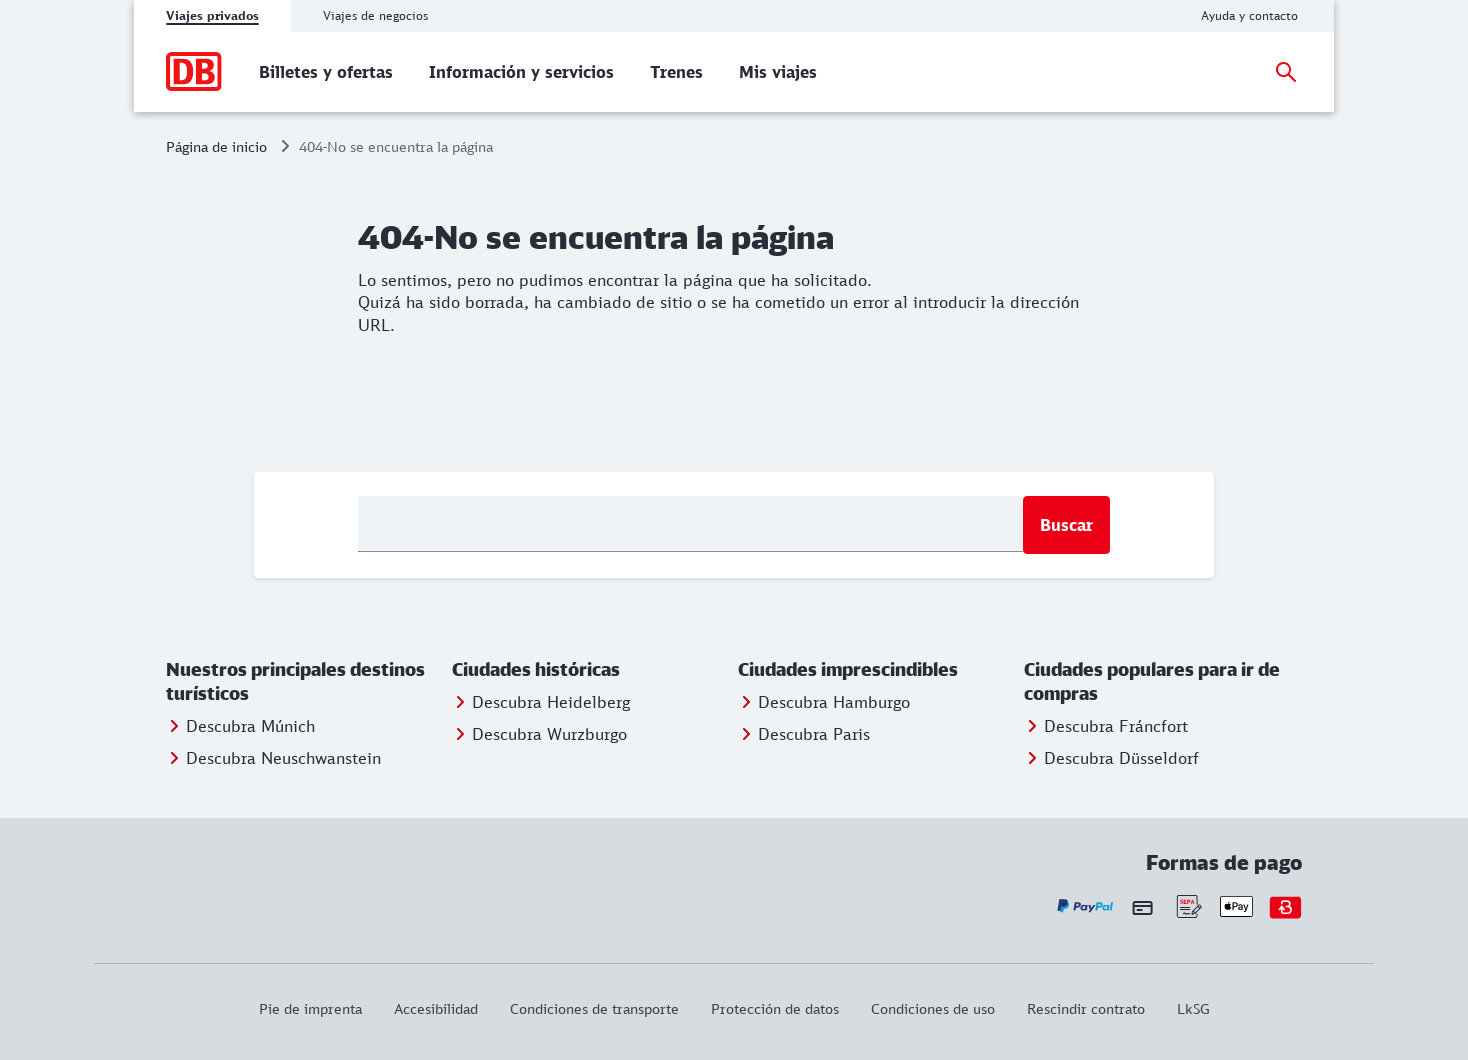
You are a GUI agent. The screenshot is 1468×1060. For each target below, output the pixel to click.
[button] (305, 682)
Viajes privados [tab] (212, 15)
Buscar (1066, 525)
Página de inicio (216, 146)
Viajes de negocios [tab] (375, 15)
